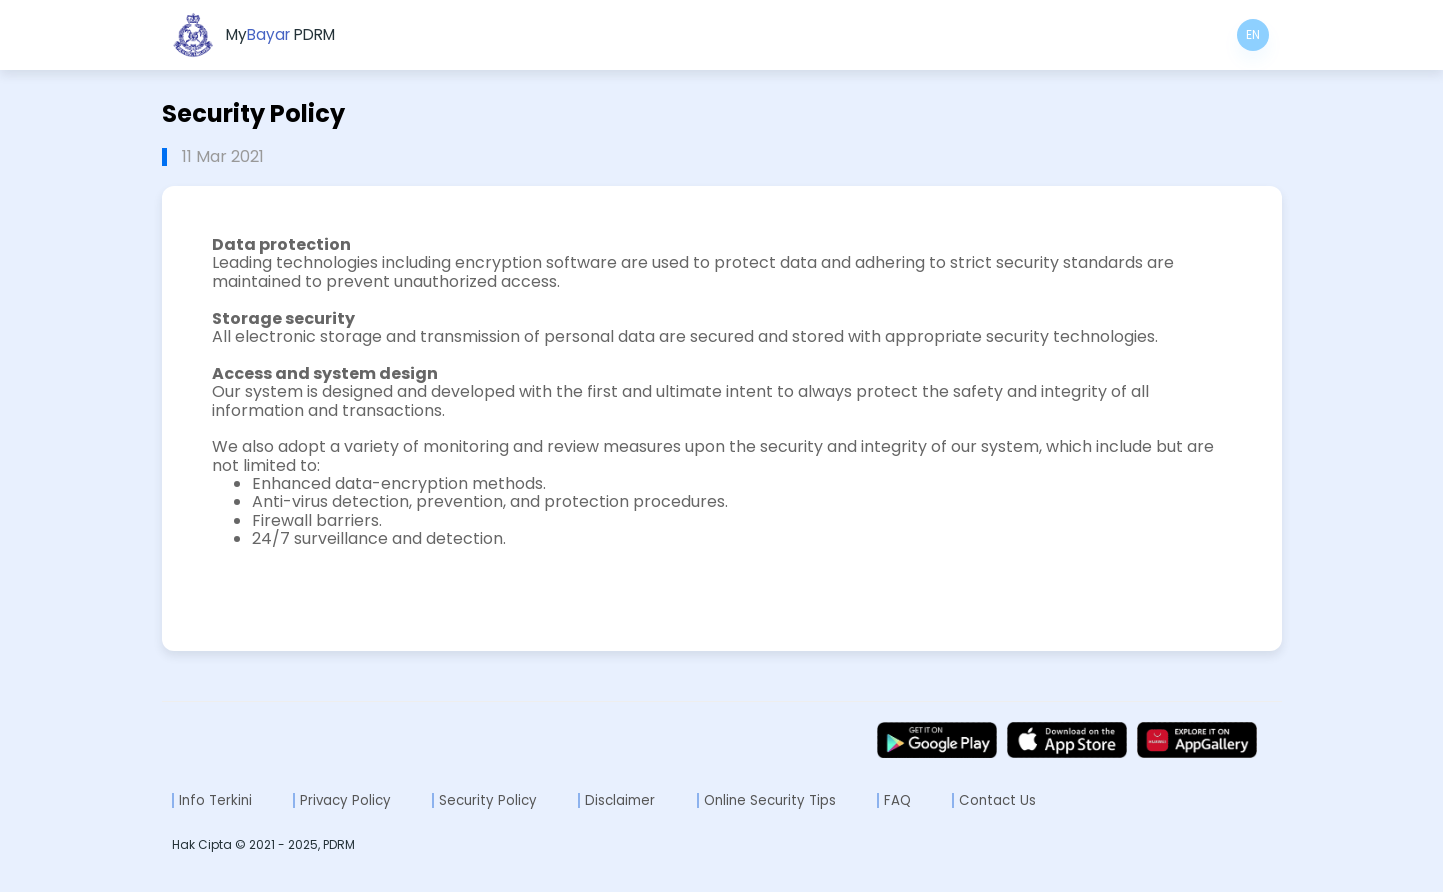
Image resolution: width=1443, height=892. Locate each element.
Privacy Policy (345, 800)
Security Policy (488, 800)
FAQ (897, 800)
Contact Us (997, 800)
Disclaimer (620, 800)
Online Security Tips (770, 800)
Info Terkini (215, 800)
